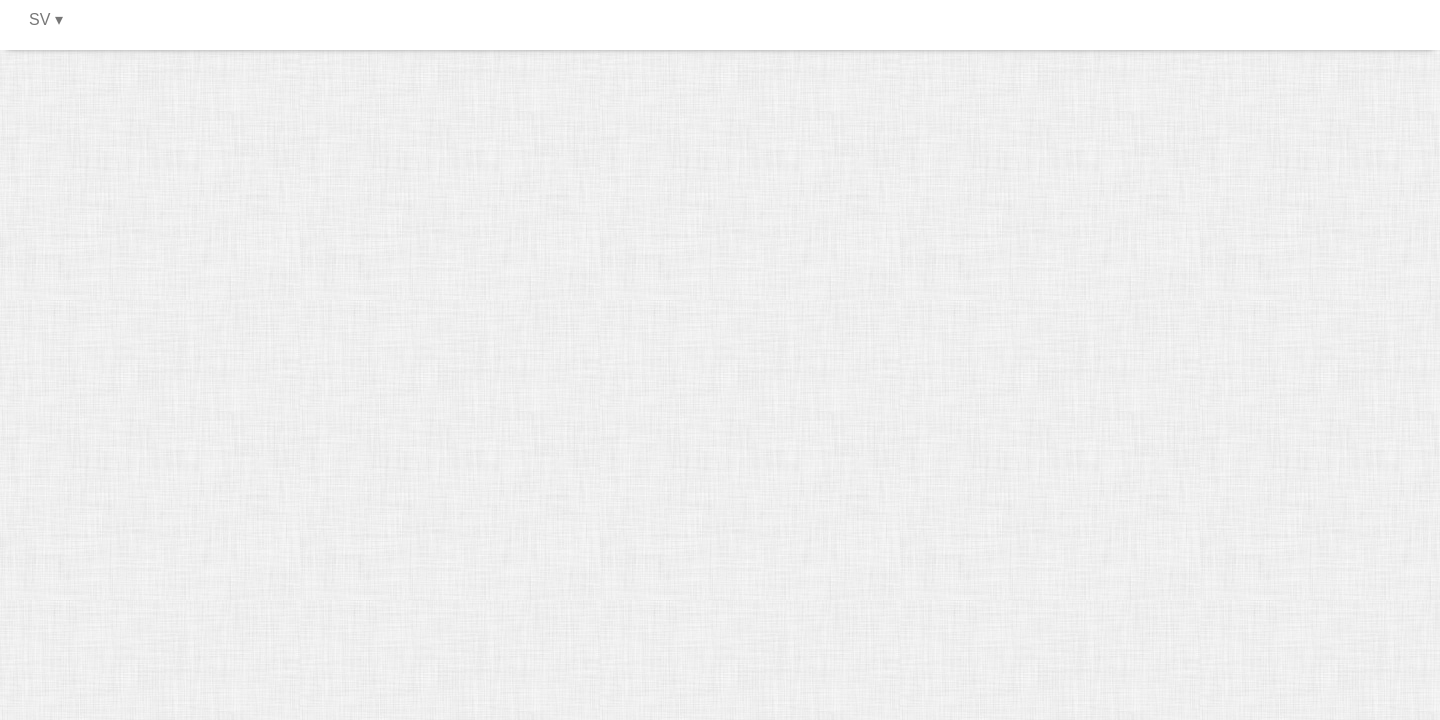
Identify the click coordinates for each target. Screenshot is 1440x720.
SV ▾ (46, 19)
